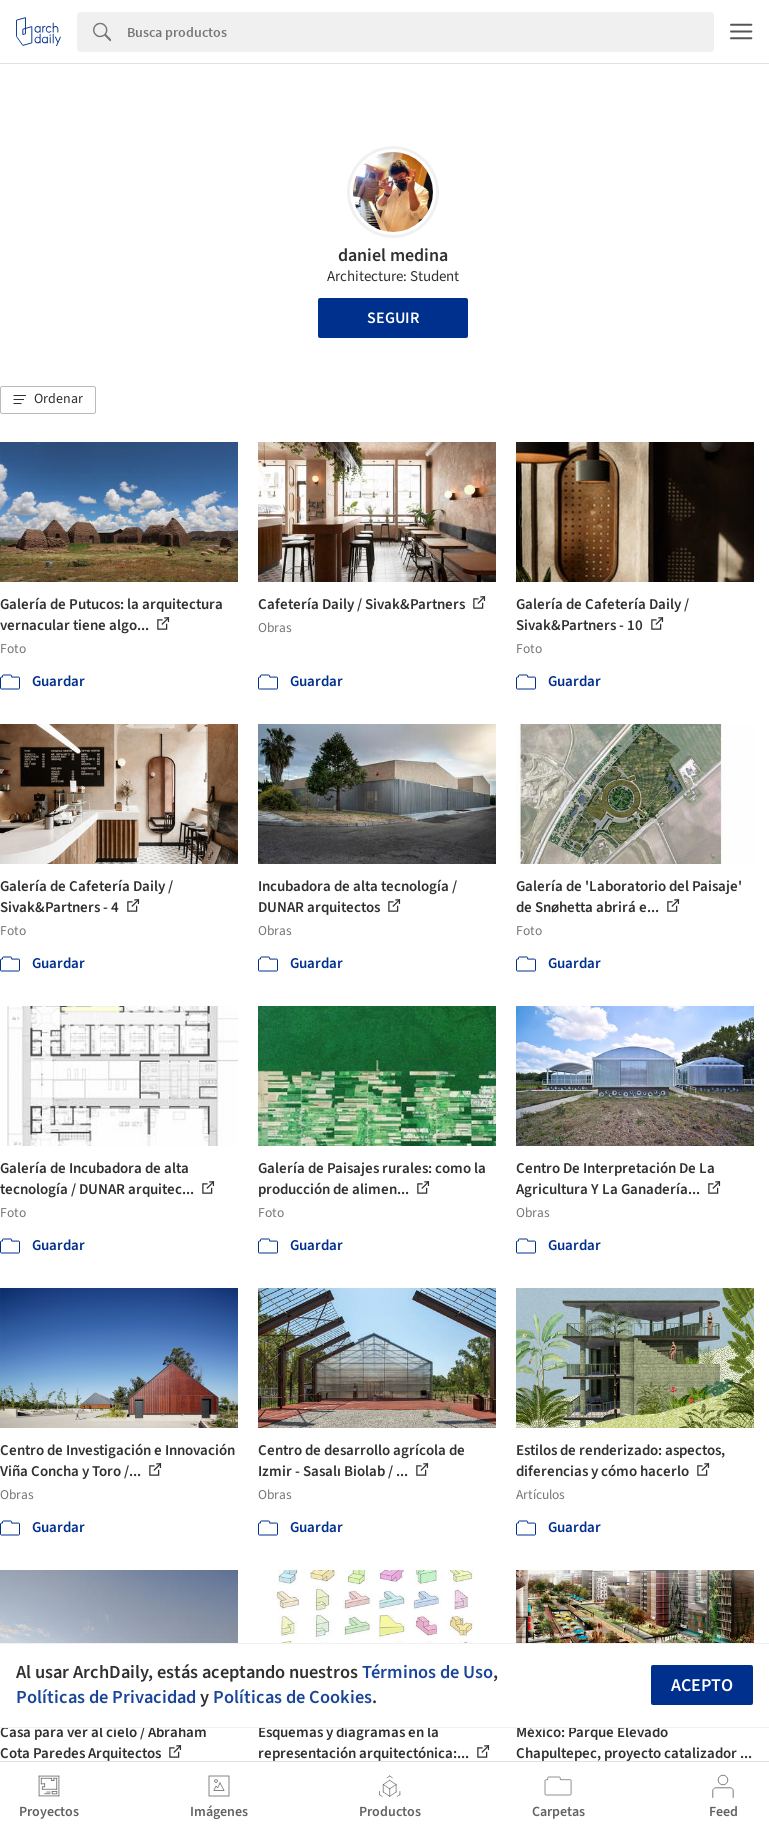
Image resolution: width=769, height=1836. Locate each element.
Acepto (702, 1685)
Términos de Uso (427, 1672)
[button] (48, 400)
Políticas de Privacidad (106, 1697)
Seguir (393, 318)
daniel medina (393, 255)
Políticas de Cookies (292, 1697)
